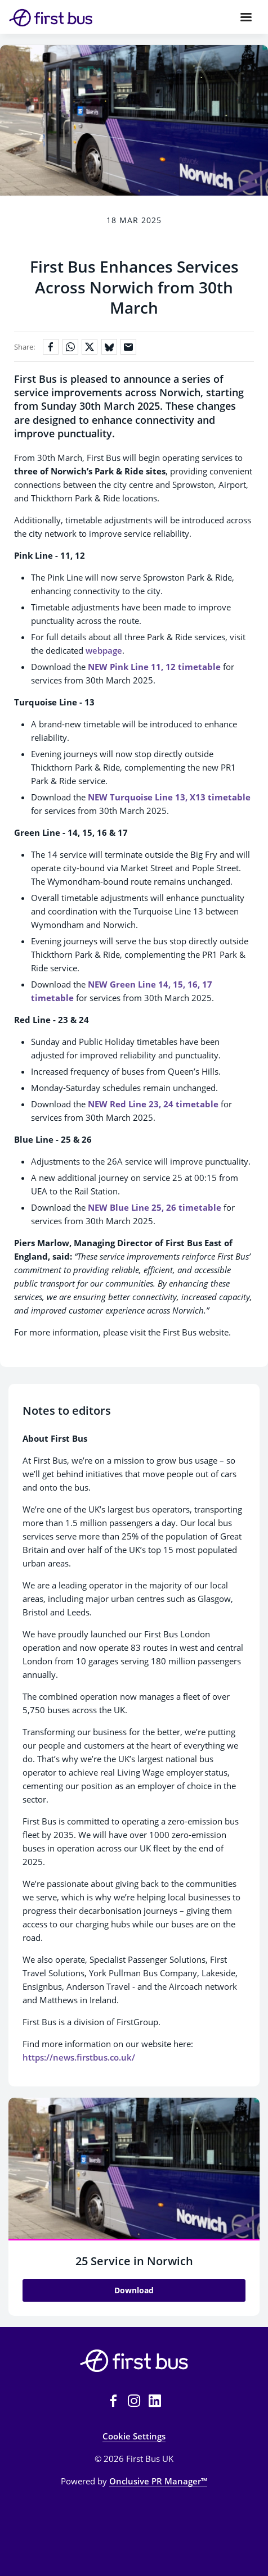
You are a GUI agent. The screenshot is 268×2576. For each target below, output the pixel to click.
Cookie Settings (134, 2436)
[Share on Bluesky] (109, 347)
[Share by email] (128, 347)
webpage (104, 650)
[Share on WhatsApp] (70, 347)
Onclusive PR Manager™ (158, 2481)
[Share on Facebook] (51, 347)
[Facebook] (113, 2400)
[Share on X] (89, 347)
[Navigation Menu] (246, 17)
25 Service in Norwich (134, 2261)
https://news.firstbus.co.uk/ (79, 2057)
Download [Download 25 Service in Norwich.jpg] (134, 2290)
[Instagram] (134, 2400)
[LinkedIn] (155, 2400)
